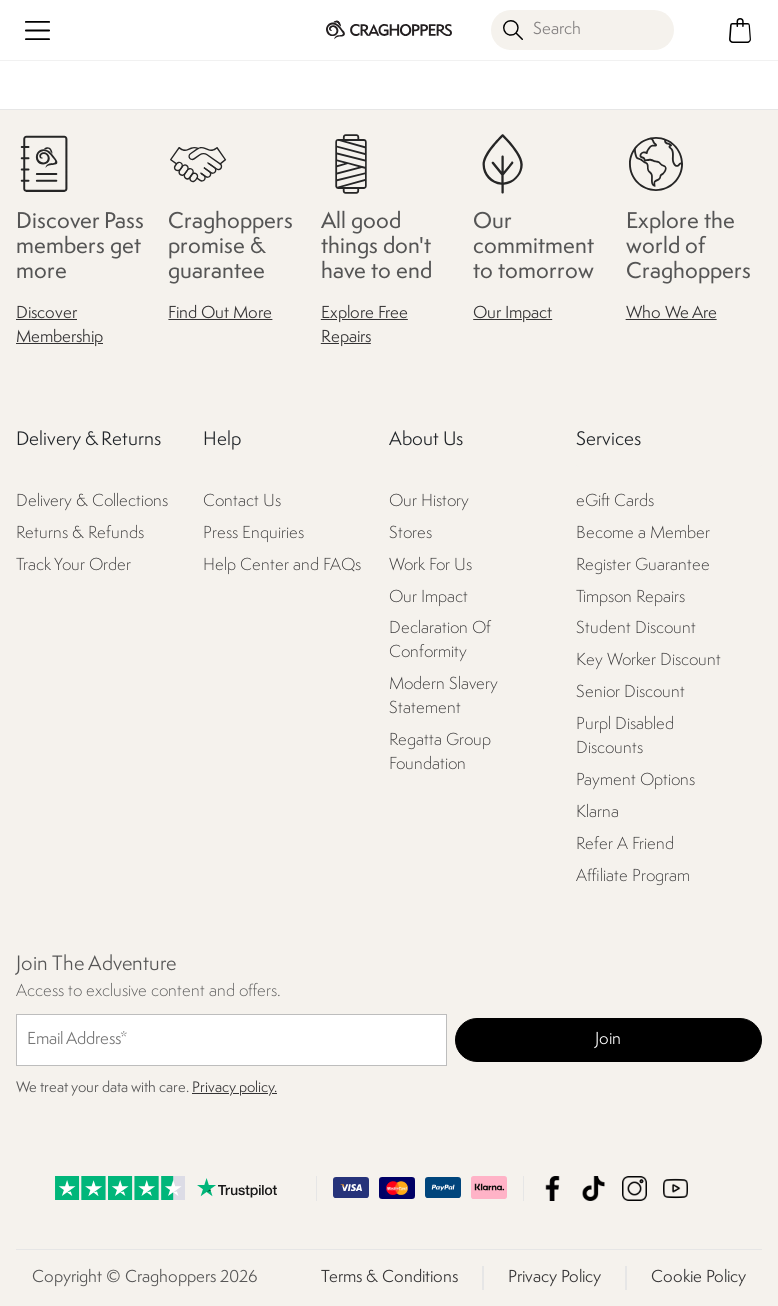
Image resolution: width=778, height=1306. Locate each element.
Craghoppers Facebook (552, 1188)
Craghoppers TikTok (593, 1188)
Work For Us (430, 565)
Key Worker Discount (648, 660)
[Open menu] (37, 30)
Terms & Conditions (389, 1277)
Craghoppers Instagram (634, 1188)
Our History (429, 501)
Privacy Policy (554, 1277)
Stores (410, 533)
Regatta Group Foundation (440, 752)
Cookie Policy (698, 1277)
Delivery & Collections (92, 501)
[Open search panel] (582, 30)
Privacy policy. (234, 1088)
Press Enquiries (253, 533)
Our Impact (512, 313)
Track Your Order (73, 565)
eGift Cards (615, 501)
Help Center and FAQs (282, 565)
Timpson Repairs (630, 597)
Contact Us (242, 501)
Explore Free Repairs (364, 325)
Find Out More (220, 313)
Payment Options (635, 780)
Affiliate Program (633, 876)
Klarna (597, 812)
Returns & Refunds (80, 533)
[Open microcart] (740, 30)
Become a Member (643, 533)
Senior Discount (630, 692)
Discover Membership (59, 325)
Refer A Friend (625, 844)
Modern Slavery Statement (443, 696)
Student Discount (636, 628)
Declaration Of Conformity (440, 640)
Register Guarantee (643, 565)
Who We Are (671, 313)
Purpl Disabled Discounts (625, 736)
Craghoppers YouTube (675, 1188)
